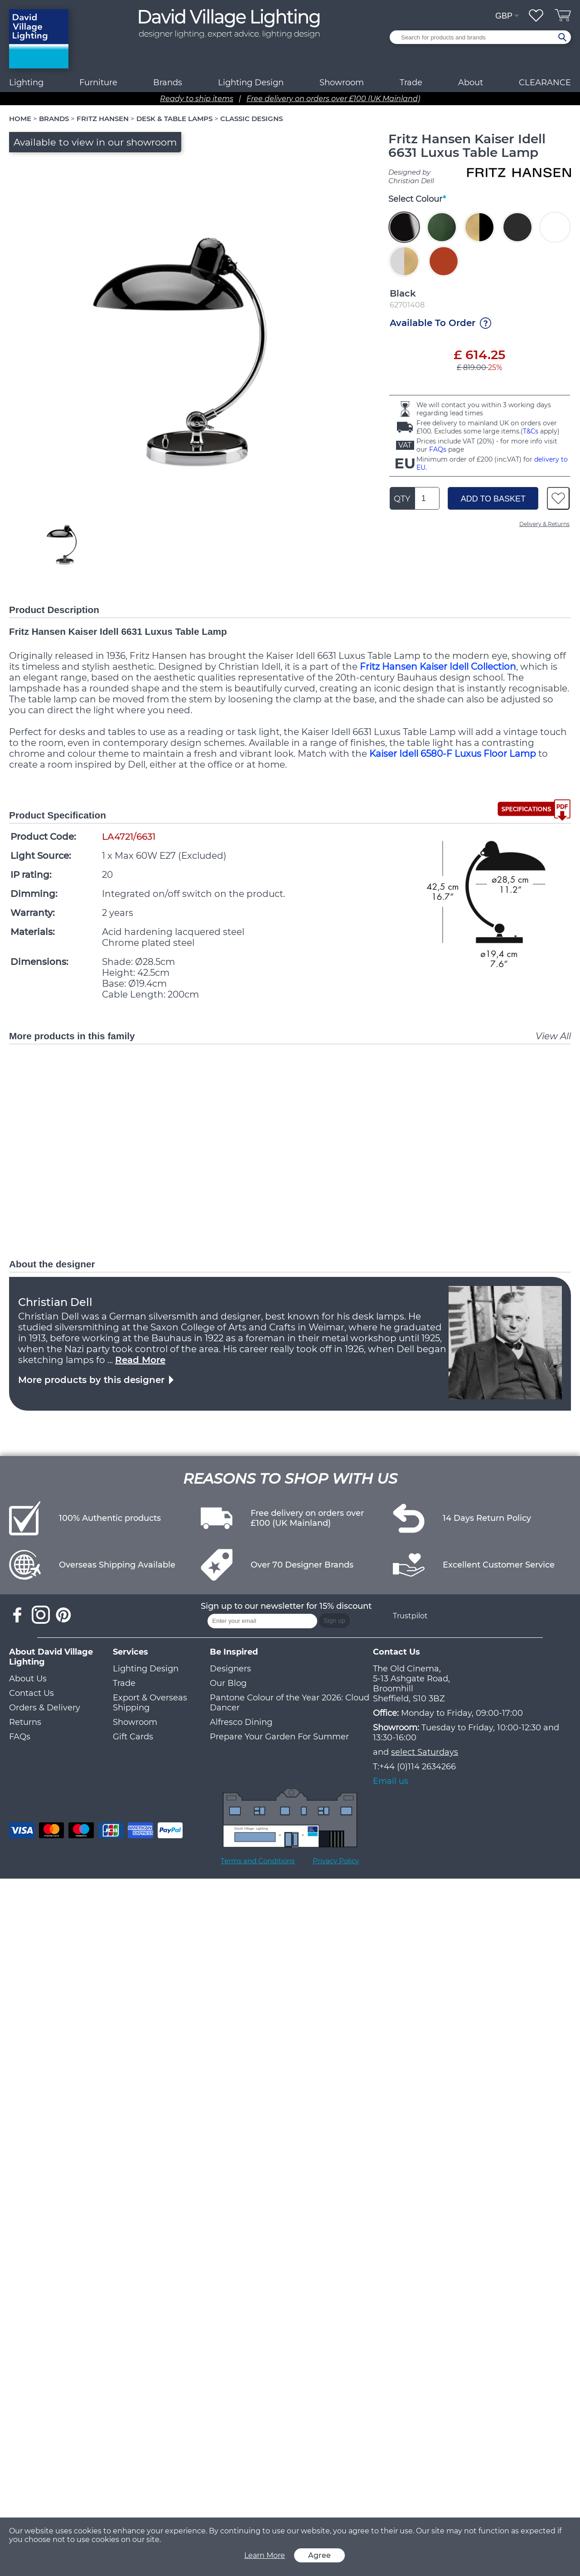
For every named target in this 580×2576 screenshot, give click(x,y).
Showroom (341, 83)
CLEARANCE (545, 83)
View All (553, 1036)
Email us (390, 1781)
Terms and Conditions (258, 1860)
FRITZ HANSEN (103, 118)
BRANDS (54, 118)
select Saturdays (424, 1752)
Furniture (98, 83)
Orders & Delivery (44, 1708)
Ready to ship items (196, 98)
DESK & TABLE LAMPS (174, 118)
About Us (28, 1679)
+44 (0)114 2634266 (417, 1767)
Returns (25, 1722)
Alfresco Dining (241, 1722)
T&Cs (530, 431)
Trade (124, 1683)
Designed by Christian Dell (411, 176)
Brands (167, 83)
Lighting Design (146, 1669)
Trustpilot (410, 1616)
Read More (140, 1359)
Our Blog (228, 1683)
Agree (319, 2555)
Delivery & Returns (544, 524)
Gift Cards (133, 1737)
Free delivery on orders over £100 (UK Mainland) (333, 98)
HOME (20, 118)
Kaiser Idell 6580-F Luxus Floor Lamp (452, 753)
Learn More (264, 2555)
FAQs (437, 449)
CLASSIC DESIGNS (251, 118)
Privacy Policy (336, 1860)
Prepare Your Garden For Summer (279, 1737)
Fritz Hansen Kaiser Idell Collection (438, 666)
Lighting (26, 83)
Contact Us (31, 1693)
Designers (230, 1669)
